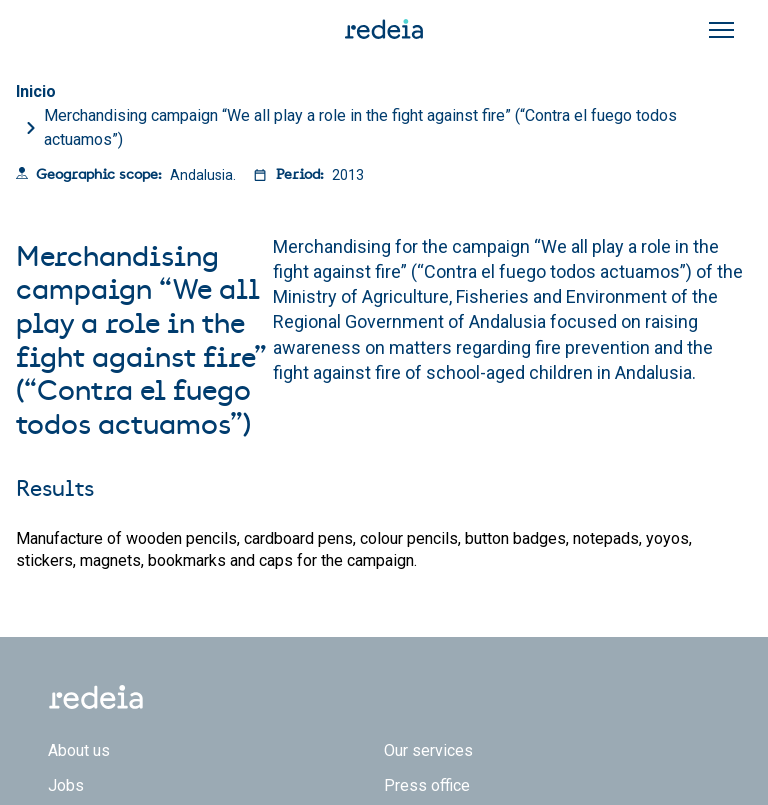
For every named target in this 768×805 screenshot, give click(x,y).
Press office (427, 785)
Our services (428, 750)
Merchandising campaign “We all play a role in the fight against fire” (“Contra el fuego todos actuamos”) (360, 127)
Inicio (36, 91)
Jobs (66, 785)
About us (79, 750)
